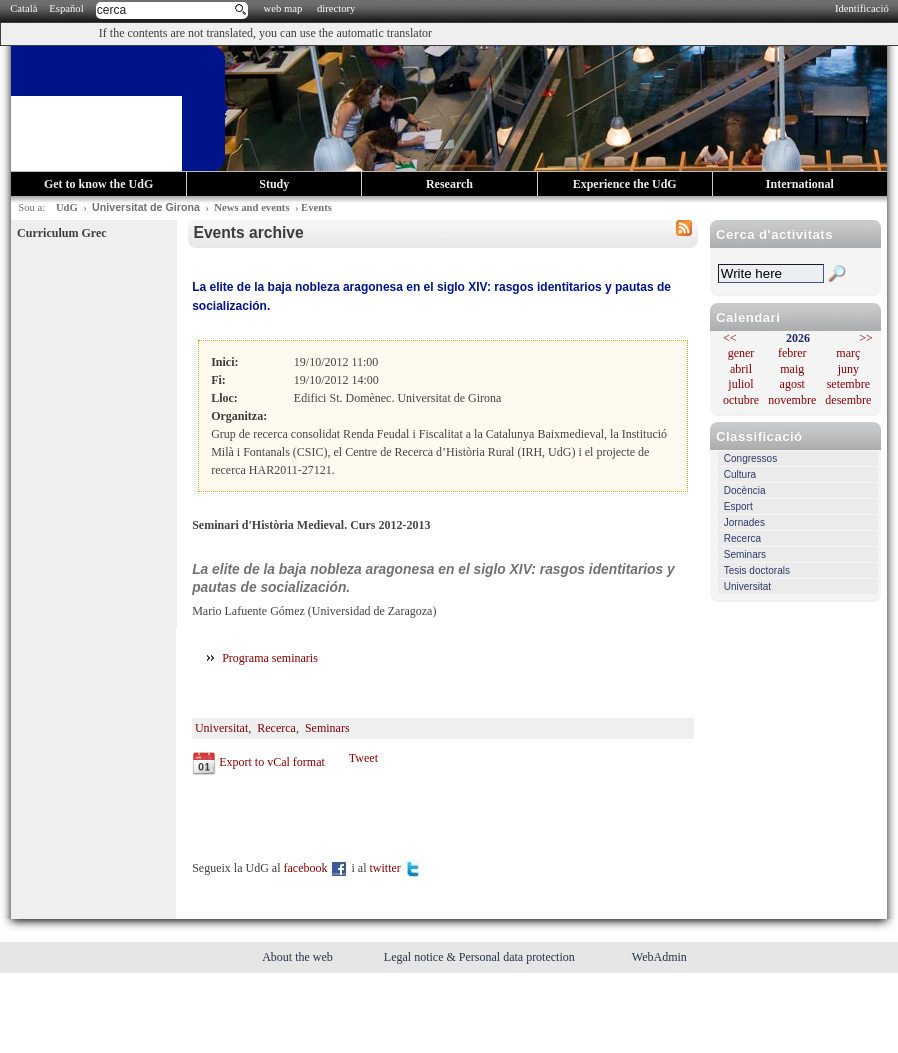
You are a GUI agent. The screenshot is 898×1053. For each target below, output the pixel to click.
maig (792, 369)
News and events (251, 207)
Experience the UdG (625, 184)
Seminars (745, 554)
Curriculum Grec (61, 233)
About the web (299, 957)
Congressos (750, 458)
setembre (848, 384)
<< (730, 338)
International (800, 184)
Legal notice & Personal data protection (481, 957)
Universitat (747, 586)
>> (866, 338)
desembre (848, 400)
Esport (738, 506)
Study (274, 184)
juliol (740, 384)
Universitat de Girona (146, 207)
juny (848, 369)
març (848, 353)
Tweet (363, 758)
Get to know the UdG (98, 184)
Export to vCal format (272, 762)
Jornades (744, 522)
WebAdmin (659, 957)
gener (741, 353)
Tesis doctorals (757, 570)
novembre (792, 400)
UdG (67, 207)
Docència (745, 490)
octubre (741, 400)
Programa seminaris (271, 658)
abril (741, 369)
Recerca (742, 538)
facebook (316, 868)
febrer (792, 353)
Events (316, 207)
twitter (395, 868)
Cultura (740, 474)
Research (449, 184)
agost (792, 384)
